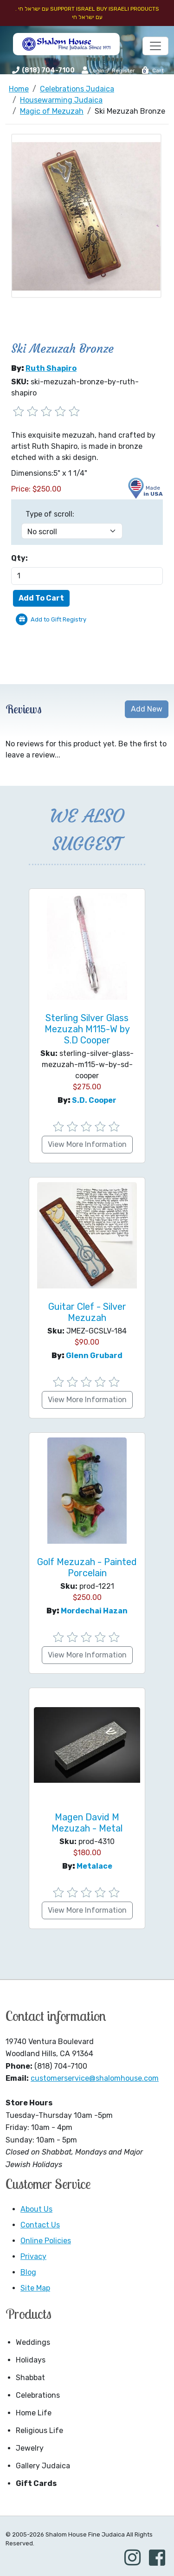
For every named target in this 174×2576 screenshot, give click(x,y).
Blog (28, 2272)
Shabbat (30, 2377)
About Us (36, 2209)
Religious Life (39, 2430)
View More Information (87, 1144)
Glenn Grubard (94, 1355)
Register (123, 70)
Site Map (35, 2288)
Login (93, 70)
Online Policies (45, 2240)
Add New (146, 709)
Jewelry (30, 2448)
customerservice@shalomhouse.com (95, 2078)
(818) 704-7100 (48, 70)
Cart (152, 70)
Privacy (33, 2256)
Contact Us (40, 2224)
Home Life (34, 2412)
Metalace (94, 1866)
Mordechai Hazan (94, 1610)
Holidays (30, 2360)
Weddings (33, 2342)
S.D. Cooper (94, 1100)
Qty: (19, 558)
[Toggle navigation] (155, 46)
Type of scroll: (50, 514)
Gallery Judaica (43, 2465)
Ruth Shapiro (51, 368)
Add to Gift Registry (58, 619)
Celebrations (38, 2395)
